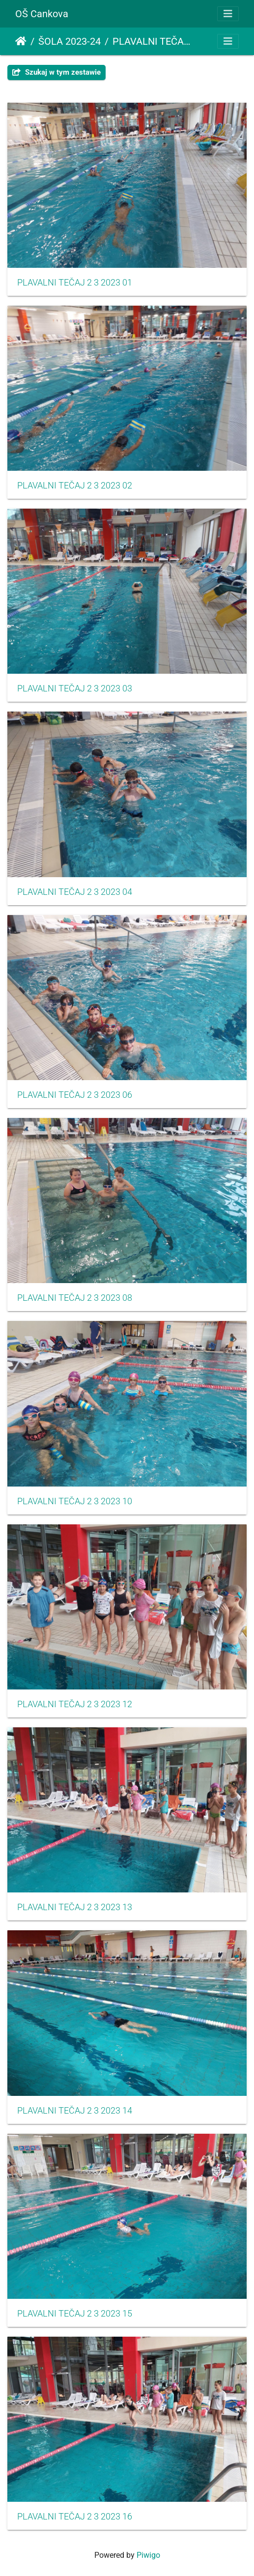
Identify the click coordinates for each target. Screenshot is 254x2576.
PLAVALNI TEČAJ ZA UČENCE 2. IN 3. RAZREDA (153, 41)
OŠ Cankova (41, 14)
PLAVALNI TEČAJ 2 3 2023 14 (74, 2111)
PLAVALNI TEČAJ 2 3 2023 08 (74, 1298)
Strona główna (21, 41)
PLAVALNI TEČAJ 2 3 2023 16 (74, 2516)
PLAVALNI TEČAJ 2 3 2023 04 (74, 892)
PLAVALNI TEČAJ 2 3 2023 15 (74, 2313)
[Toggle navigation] (228, 13)
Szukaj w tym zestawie (56, 72)
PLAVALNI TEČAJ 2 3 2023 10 (74, 1501)
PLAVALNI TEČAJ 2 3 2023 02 (74, 485)
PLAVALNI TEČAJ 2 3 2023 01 (74, 282)
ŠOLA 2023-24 (69, 41)
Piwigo (148, 2555)
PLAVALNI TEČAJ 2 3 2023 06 (74, 1095)
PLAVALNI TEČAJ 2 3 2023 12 (74, 1704)
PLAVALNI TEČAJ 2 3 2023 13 (74, 1907)
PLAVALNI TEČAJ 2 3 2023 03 (74, 688)
